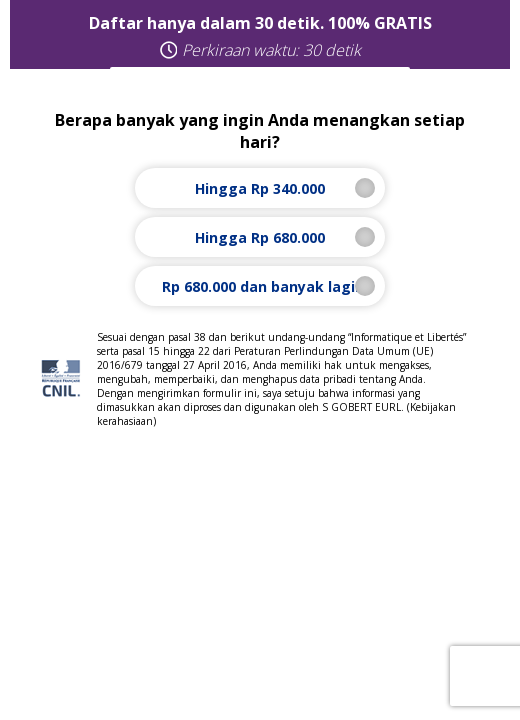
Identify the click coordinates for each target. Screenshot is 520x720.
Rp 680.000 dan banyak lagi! (260, 286)
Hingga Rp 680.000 (261, 237)
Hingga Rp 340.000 (261, 188)
